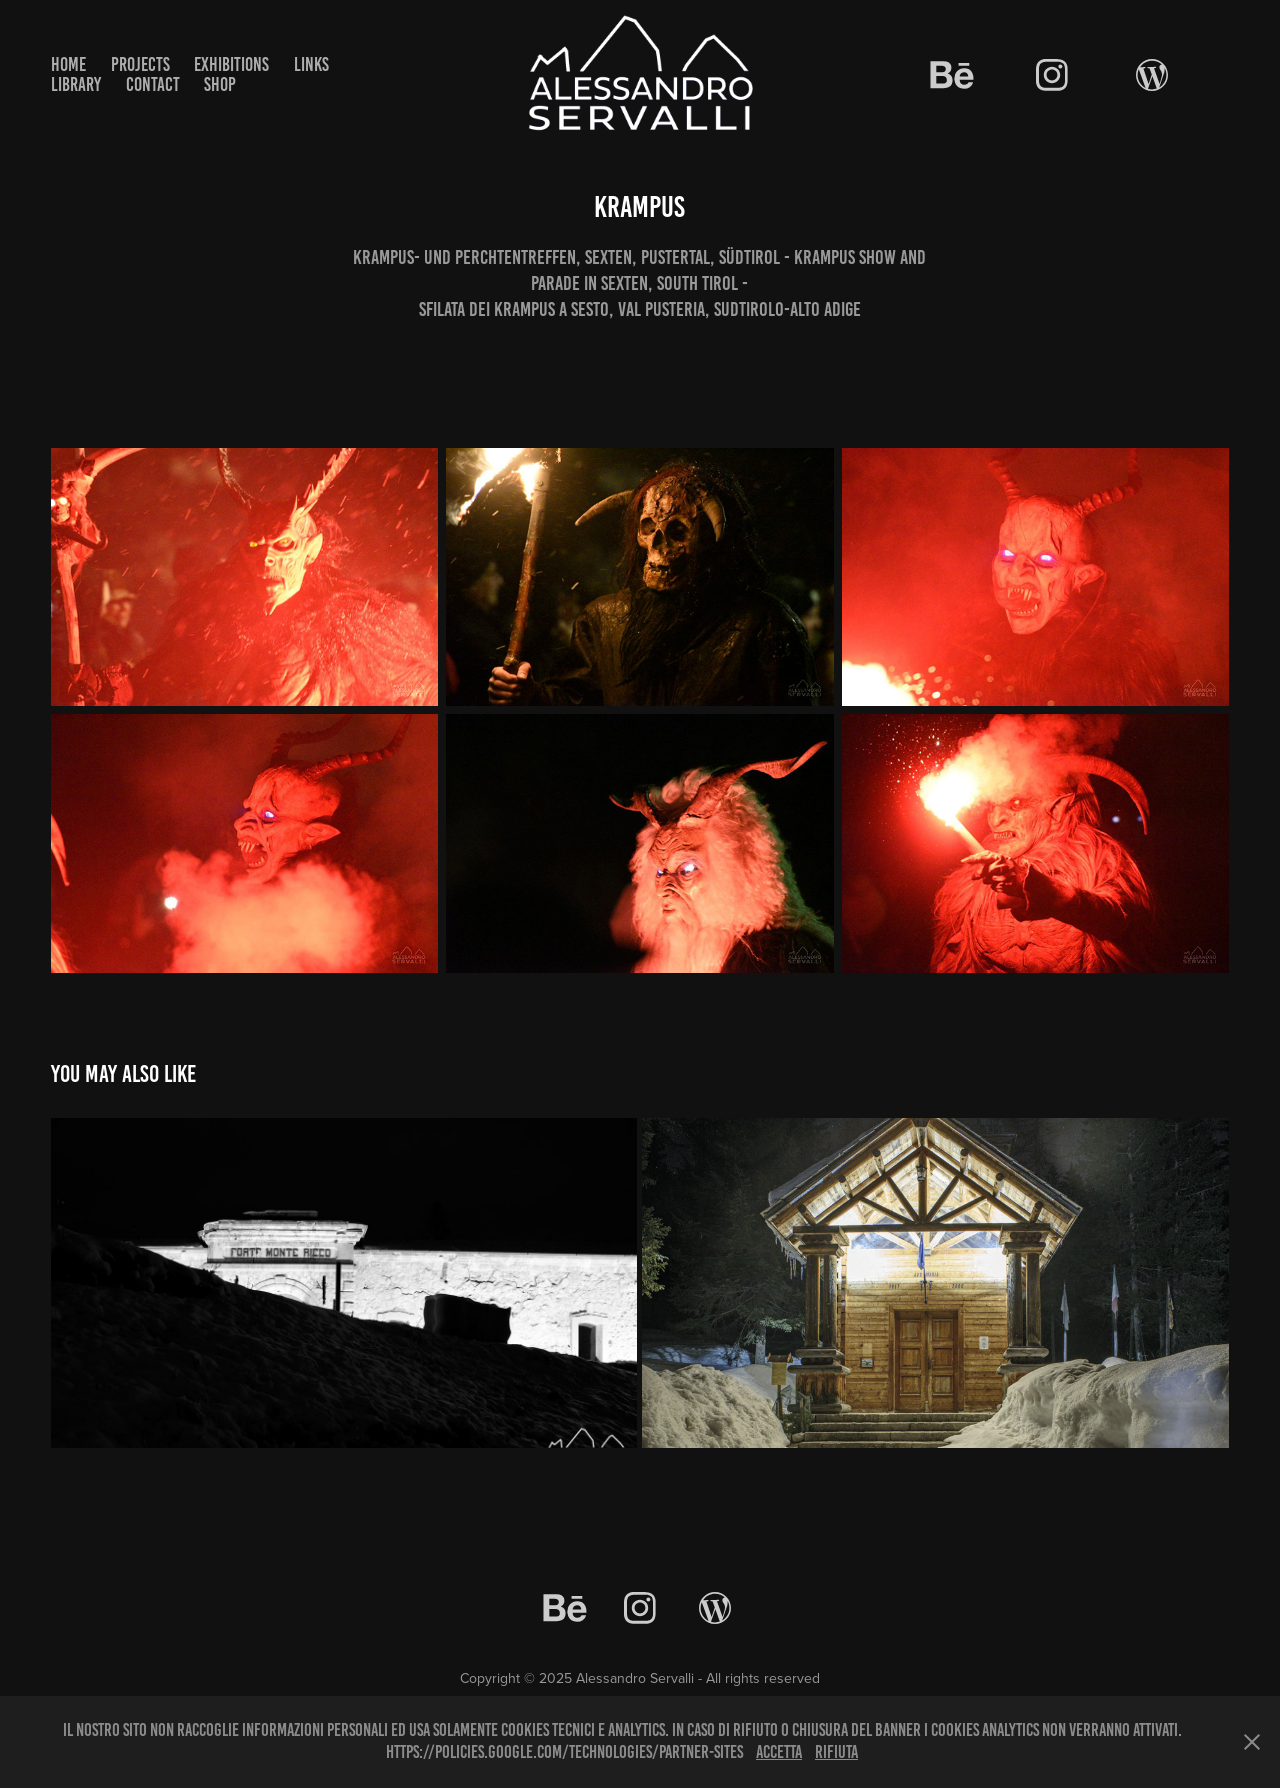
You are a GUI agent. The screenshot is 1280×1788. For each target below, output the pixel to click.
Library (76, 84)
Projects (140, 64)
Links (311, 64)
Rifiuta (836, 1752)
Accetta (779, 1752)
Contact (153, 84)
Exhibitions (231, 64)
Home (68, 64)
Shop (220, 84)
